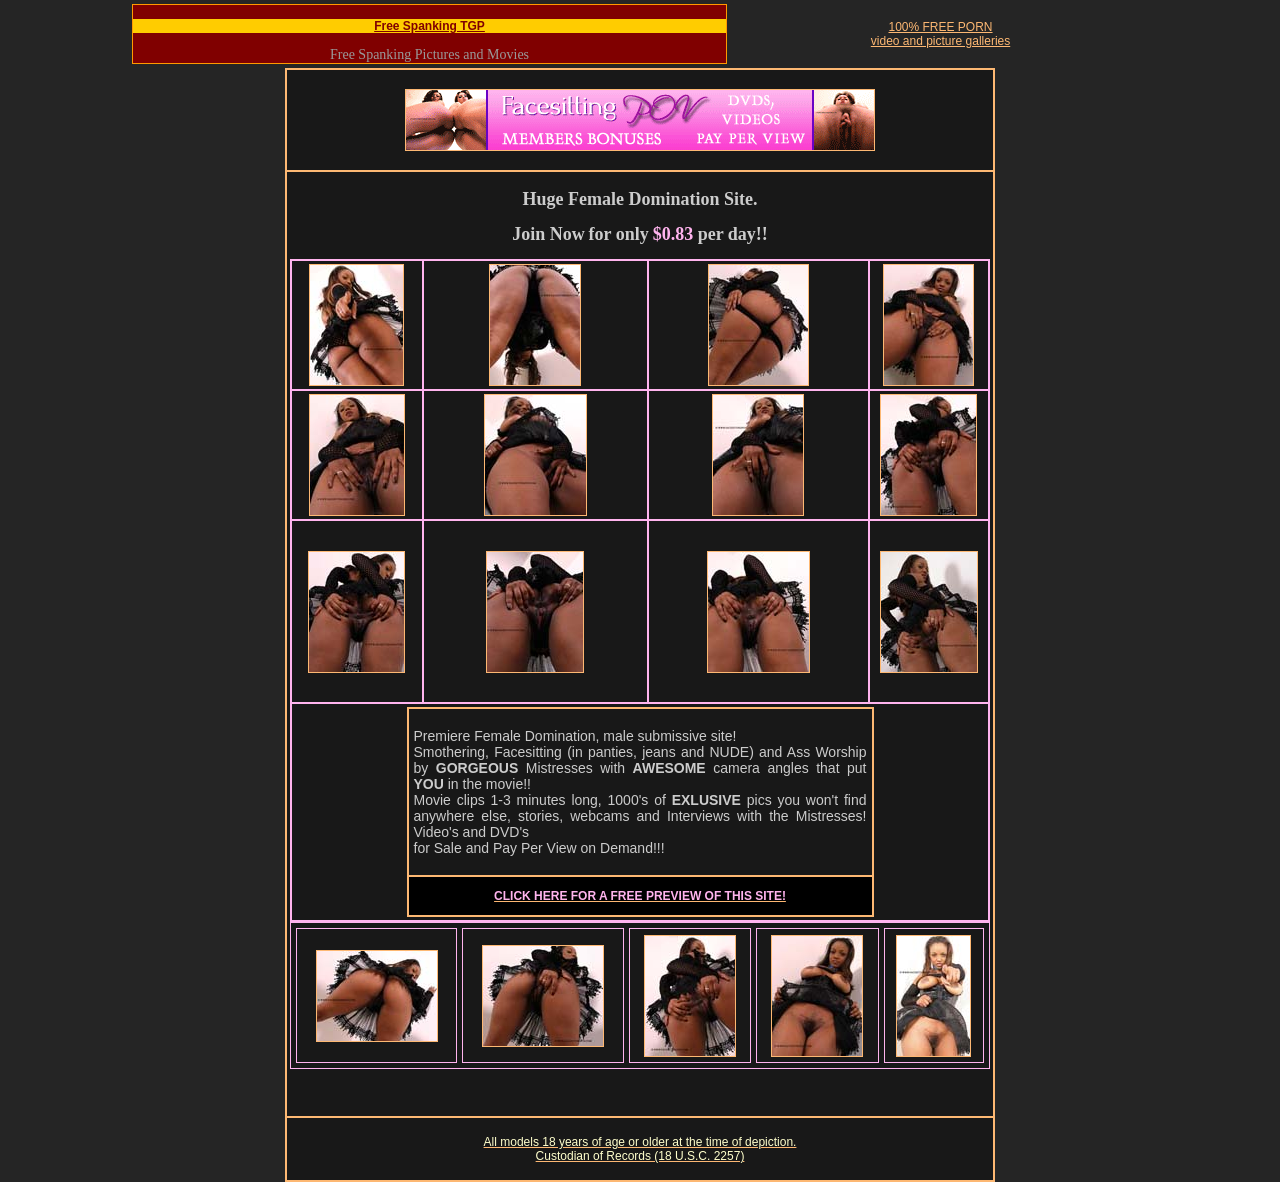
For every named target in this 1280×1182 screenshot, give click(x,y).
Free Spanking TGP (429, 26)
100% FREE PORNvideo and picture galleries (940, 34)
